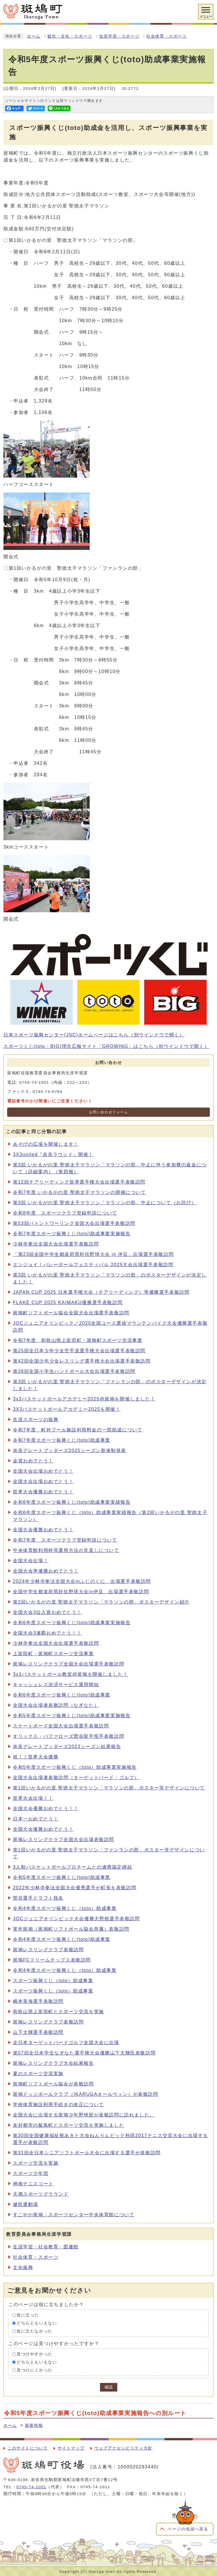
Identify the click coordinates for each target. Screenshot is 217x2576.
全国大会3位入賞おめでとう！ (47, 1612)
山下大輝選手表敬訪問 (38, 2032)
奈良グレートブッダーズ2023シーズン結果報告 (67, 1746)
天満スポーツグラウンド (41, 2194)
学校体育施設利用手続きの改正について (58, 2104)
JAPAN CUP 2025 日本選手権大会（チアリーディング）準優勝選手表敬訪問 (101, 1292)
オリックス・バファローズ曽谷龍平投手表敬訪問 (68, 1736)
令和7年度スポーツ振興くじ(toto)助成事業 (61, 1440)
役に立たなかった (35, 2331)
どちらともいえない (37, 2323)
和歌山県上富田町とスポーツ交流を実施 (58, 2011)
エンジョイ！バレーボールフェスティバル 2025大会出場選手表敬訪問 (93, 1264)
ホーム (34, 36)
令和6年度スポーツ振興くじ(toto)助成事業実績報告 (71, 1502)
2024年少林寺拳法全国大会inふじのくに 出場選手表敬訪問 (82, 1581)
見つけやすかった (35, 2354)
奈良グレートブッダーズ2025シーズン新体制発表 (69, 1450)
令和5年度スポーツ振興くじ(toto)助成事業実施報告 (71, 1715)
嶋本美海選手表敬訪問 (38, 2001)
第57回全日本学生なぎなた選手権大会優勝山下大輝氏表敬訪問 (84, 2052)
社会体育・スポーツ (166, 36)
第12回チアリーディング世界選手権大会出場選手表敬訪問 (79, 1182)
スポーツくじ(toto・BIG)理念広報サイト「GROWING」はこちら (106, 1046)
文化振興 (23, 2267)
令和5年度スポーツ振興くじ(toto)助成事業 (61, 1877)
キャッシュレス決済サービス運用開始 (56, 1684)
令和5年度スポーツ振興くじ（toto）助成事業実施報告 (75, 1767)
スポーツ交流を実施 (35, 2163)
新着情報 (34, 2425)
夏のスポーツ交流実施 (38, 2073)
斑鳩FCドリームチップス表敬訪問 (52, 1960)
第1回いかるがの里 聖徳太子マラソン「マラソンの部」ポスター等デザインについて (109, 1787)
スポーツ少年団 (30, 2173)
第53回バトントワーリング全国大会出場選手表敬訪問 (74, 1223)
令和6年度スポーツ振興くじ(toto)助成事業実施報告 (71, 1622)
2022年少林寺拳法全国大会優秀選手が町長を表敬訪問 (74, 1887)
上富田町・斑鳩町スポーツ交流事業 (53, 1653)
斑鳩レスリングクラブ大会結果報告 (53, 2063)
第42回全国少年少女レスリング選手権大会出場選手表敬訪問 (82, 1361)
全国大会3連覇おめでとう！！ (47, 1633)
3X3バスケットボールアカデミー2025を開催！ (66, 1409)
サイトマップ (71, 2448)
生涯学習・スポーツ (119, 36)
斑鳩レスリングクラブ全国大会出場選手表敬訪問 (68, 1663)
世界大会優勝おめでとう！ (43, 1491)
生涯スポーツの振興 (35, 1419)
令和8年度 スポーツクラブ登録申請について (65, 1213)
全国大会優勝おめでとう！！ (46, 1808)
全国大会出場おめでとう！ (43, 1471)
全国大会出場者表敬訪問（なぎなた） (56, 1705)
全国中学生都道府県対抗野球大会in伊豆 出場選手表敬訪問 (81, 1591)
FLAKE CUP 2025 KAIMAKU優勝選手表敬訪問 (67, 1302)
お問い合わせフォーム (108, 1112)
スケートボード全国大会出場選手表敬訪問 (61, 1725)
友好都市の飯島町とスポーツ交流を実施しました (68, 2125)
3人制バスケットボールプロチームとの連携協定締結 (72, 1867)
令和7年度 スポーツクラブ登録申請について (65, 1540)
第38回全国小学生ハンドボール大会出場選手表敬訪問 (74, 1371)
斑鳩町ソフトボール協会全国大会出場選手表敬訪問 (71, 1312)
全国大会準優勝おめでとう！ (46, 1571)
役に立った (28, 2315)
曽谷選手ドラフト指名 (38, 1898)
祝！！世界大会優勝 (35, 1756)
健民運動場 (25, 2204)
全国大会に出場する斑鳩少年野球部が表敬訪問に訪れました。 (84, 2114)
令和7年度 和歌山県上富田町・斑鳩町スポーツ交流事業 (78, 1340)
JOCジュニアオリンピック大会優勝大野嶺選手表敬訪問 (76, 1918)
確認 (109, 2387)
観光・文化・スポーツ (69, 36)
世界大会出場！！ (33, 1798)
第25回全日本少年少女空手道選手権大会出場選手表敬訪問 (79, 1350)
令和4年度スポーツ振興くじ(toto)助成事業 (61, 1939)
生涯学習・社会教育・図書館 (46, 2246)
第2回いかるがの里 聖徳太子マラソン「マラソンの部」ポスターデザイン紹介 (101, 1602)
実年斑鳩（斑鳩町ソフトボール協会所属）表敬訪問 (71, 1929)
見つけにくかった (35, 2370)
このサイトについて (27, 2448)
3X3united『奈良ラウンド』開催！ (53, 1154)
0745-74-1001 (31, 2487)
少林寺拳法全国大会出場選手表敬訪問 (56, 1244)
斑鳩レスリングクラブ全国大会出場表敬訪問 (63, 1839)
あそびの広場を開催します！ (46, 1144)
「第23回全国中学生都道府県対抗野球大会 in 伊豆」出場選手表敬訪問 (93, 1254)
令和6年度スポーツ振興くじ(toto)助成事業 (61, 1694)
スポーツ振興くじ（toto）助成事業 (53, 1980)
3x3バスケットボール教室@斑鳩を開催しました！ (70, 1674)
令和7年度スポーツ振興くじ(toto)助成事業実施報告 (71, 1233)
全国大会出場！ (30, 1560)
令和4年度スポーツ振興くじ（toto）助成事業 (64, 1908)
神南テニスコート (33, 2183)
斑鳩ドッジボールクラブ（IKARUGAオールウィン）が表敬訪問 (85, 2094)
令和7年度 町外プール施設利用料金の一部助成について (78, 1429)
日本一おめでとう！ (35, 1818)
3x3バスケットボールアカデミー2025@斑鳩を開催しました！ (84, 1398)
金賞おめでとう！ (33, 1460)
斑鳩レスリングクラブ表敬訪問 (48, 1949)
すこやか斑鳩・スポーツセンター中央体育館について (73, 2214)
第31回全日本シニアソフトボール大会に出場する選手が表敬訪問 (87, 2152)
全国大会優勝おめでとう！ (43, 1529)
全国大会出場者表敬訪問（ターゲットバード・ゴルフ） (76, 1777)
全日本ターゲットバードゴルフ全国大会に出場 (66, 2042)
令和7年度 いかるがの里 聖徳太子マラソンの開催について (79, 1192)
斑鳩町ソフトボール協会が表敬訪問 (53, 2083)
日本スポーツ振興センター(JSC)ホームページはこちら (94, 1034)
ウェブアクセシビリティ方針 (123, 2448)
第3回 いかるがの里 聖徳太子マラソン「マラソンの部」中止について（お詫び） (105, 1202)
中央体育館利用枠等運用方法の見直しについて (66, 1550)
